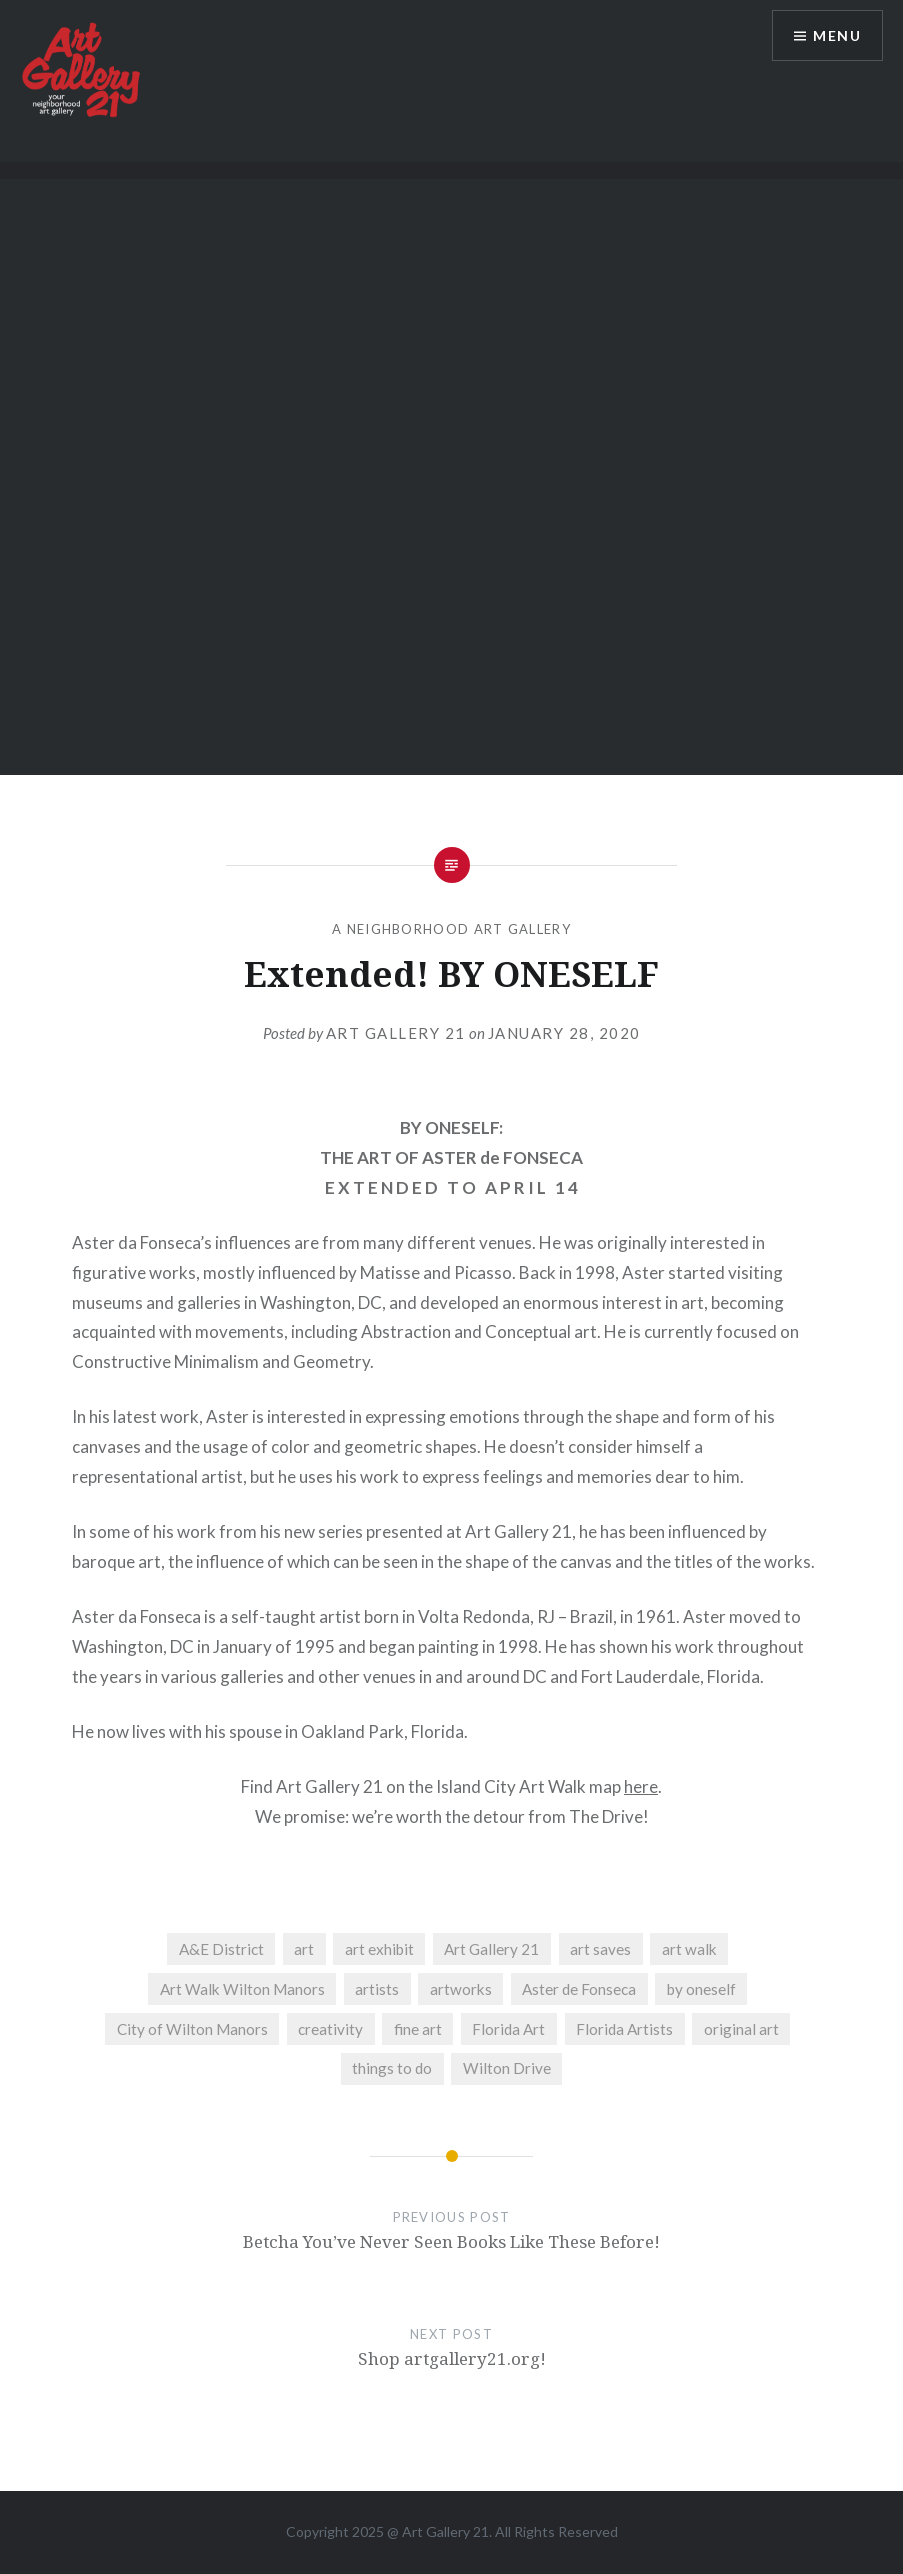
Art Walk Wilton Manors (242, 1989)
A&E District (221, 1949)
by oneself (701, 1989)
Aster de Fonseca (579, 1989)
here (641, 1786)
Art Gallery (437, 2531)
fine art (418, 2029)
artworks (461, 1989)
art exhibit (379, 1949)
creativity (330, 2029)
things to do (392, 2068)
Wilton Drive (507, 2068)
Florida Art (508, 2029)
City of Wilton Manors (192, 2029)
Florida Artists (624, 2029)
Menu (837, 35)
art (304, 1949)
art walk (689, 1949)
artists (377, 1989)
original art (741, 2029)
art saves (600, 1949)
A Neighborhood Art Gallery (451, 929)
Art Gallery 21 (396, 1033)
